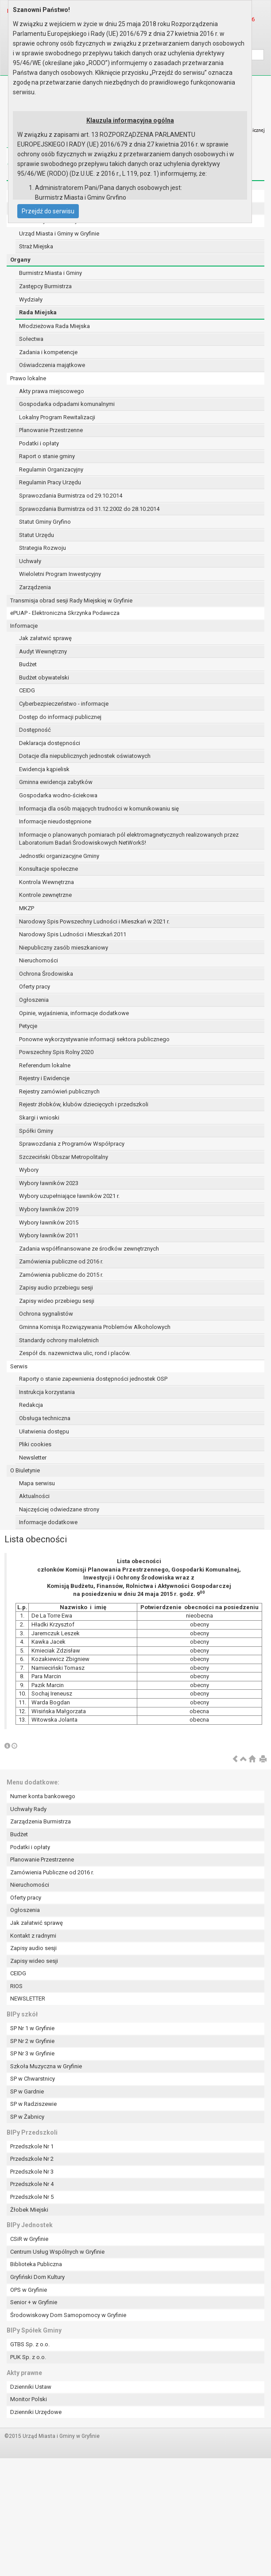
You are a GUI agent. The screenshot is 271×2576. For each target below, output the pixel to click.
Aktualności (34, 1496)
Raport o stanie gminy (47, 456)
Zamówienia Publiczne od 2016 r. (52, 1872)
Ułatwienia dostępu (44, 1431)
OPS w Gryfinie (28, 2289)
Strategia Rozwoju (42, 548)
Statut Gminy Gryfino (45, 521)
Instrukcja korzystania (47, 1392)
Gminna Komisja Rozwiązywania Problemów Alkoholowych (94, 1327)
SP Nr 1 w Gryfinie (32, 2028)
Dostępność (35, 729)
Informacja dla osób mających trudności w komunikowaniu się (99, 808)
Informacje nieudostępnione (55, 821)
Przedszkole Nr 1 (32, 2146)
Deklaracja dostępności (49, 743)
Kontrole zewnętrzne (45, 895)
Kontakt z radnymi (33, 1935)
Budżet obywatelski (44, 677)
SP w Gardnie (27, 2091)
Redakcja (31, 1405)
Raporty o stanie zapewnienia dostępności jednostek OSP (93, 1378)
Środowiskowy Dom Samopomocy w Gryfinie (68, 2315)
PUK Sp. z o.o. (28, 2357)
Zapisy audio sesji (33, 1948)
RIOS (16, 1986)
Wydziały (31, 299)
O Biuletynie (25, 1470)
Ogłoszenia (34, 999)
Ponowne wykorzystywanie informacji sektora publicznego (94, 1039)
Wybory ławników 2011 (48, 1235)
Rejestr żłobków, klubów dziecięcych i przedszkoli (83, 1104)
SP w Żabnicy (27, 2116)
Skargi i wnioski (39, 1117)
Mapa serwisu (37, 1483)
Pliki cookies (35, 1444)
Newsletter (32, 1457)
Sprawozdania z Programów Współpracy (71, 1143)
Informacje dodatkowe (48, 1522)
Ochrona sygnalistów (46, 1313)
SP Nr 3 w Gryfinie (32, 2053)
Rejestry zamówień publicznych (59, 1091)
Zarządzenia (35, 587)
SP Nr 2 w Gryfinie (32, 2041)
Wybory (29, 1169)
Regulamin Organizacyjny (51, 469)
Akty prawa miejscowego (51, 391)
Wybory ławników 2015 (48, 1222)
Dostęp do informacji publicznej (60, 717)
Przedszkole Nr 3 (32, 2171)
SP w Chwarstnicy (32, 2078)
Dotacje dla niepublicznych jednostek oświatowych (85, 756)
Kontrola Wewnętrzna (46, 882)
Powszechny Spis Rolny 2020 (56, 1052)
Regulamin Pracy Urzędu (50, 482)
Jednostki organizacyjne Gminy (59, 856)
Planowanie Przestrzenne (51, 430)
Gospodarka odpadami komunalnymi (67, 404)
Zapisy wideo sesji (34, 1961)
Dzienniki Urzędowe (36, 2412)
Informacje (24, 625)
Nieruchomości (38, 960)
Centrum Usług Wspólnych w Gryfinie (57, 2251)
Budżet (28, 664)
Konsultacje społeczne (48, 868)
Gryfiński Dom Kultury (37, 2277)
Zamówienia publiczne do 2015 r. (61, 1274)
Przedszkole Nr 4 (32, 2184)
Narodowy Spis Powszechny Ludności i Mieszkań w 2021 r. (94, 921)
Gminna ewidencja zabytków (56, 782)
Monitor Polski (28, 2399)
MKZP (26, 908)
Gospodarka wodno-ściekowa (58, 795)
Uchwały (30, 561)
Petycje (28, 1026)
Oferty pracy (34, 986)
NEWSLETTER (27, 1998)
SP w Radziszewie (33, 2104)
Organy (20, 259)
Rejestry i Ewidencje (44, 1078)
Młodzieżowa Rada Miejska (54, 326)
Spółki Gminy (36, 1131)
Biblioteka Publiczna (36, 2264)
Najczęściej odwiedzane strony (59, 1509)
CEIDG (27, 690)
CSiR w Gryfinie (29, 2239)
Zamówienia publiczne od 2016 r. (61, 1261)
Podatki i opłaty (39, 443)
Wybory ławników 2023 (48, 1183)
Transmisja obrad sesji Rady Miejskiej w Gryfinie (71, 600)
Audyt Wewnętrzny (43, 651)
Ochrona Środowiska (46, 973)
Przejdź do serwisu (48, 211)
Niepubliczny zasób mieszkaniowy (63, 947)
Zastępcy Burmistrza (45, 286)
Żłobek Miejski (29, 2209)
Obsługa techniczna (44, 1418)
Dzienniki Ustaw (30, 2386)
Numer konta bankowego (42, 1796)
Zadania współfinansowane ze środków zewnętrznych (89, 1248)
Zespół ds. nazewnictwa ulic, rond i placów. (75, 1353)
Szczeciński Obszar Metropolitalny (63, 1157)
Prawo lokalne (28, 378)
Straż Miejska (36, 246)
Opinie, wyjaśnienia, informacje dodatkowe (74, 1013)
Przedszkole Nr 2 (32, 2158)
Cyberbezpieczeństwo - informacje (63, 703)
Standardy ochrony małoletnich (59, 1340)
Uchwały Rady (28, 1809)
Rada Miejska (38, 312)
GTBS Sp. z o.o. (30, 2344)
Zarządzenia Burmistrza (40, 1821)
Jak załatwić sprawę (45, 638)
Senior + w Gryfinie (33, 2302)
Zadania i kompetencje (48, 352)
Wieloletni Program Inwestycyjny (60, 574)
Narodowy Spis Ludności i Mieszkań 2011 (72, 934)
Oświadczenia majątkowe (52, 365)
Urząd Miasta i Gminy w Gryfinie (59, 233)
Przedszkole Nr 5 (32, 2197)
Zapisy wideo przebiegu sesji (56, 1301)
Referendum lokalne (44, 1065)
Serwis (18, 1366)
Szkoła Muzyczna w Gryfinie (46, 2066)
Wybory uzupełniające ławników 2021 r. (69, 1196)
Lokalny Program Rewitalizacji (57, 417)
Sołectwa (31, 339)
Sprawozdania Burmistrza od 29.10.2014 (70, 495)
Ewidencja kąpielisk (44, 769)
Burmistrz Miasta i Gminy (50, 273)
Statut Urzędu (36, 535)
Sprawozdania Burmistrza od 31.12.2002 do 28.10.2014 (89, 509)
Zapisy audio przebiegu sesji (56, 1287)
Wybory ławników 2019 (48, 1209)
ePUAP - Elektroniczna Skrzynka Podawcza (65, 613)
